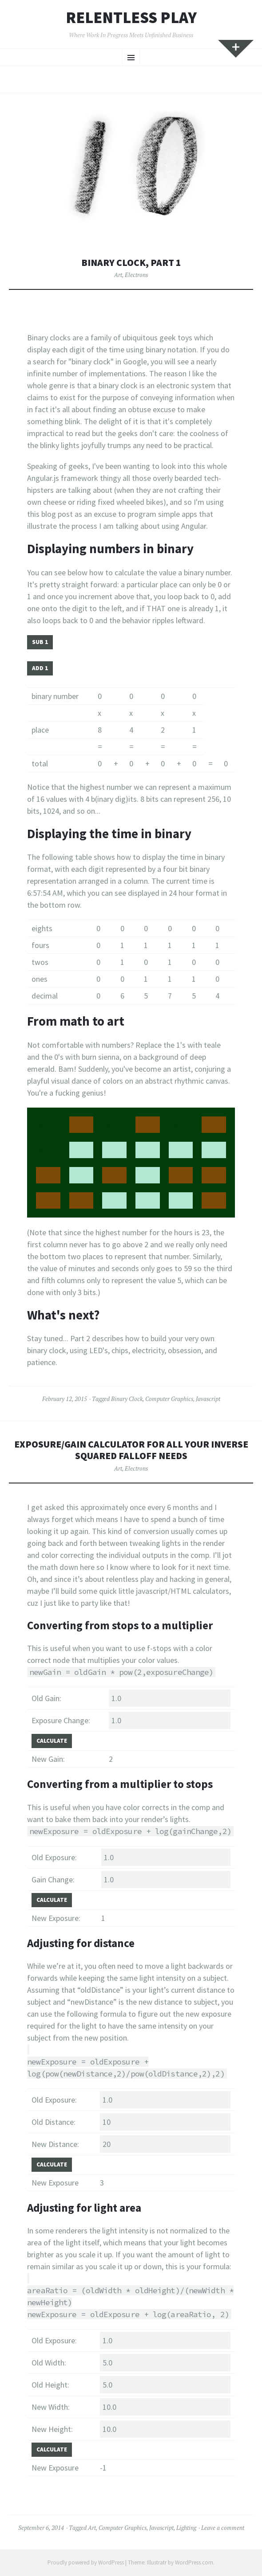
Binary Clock (127, 1399)
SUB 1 (40, 642)
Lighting (186, 2528)
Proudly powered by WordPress (86, 2562)
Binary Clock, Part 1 (131, 263)
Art (118, 275)
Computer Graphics (169, 1399)
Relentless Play (131, 18)
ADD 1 (40, 668)
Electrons (136, 275)
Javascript (208, 1399)
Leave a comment (222, 2528)
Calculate (51, 1741)
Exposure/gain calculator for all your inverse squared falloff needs (131, 1450)
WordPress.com (194, 2562)
